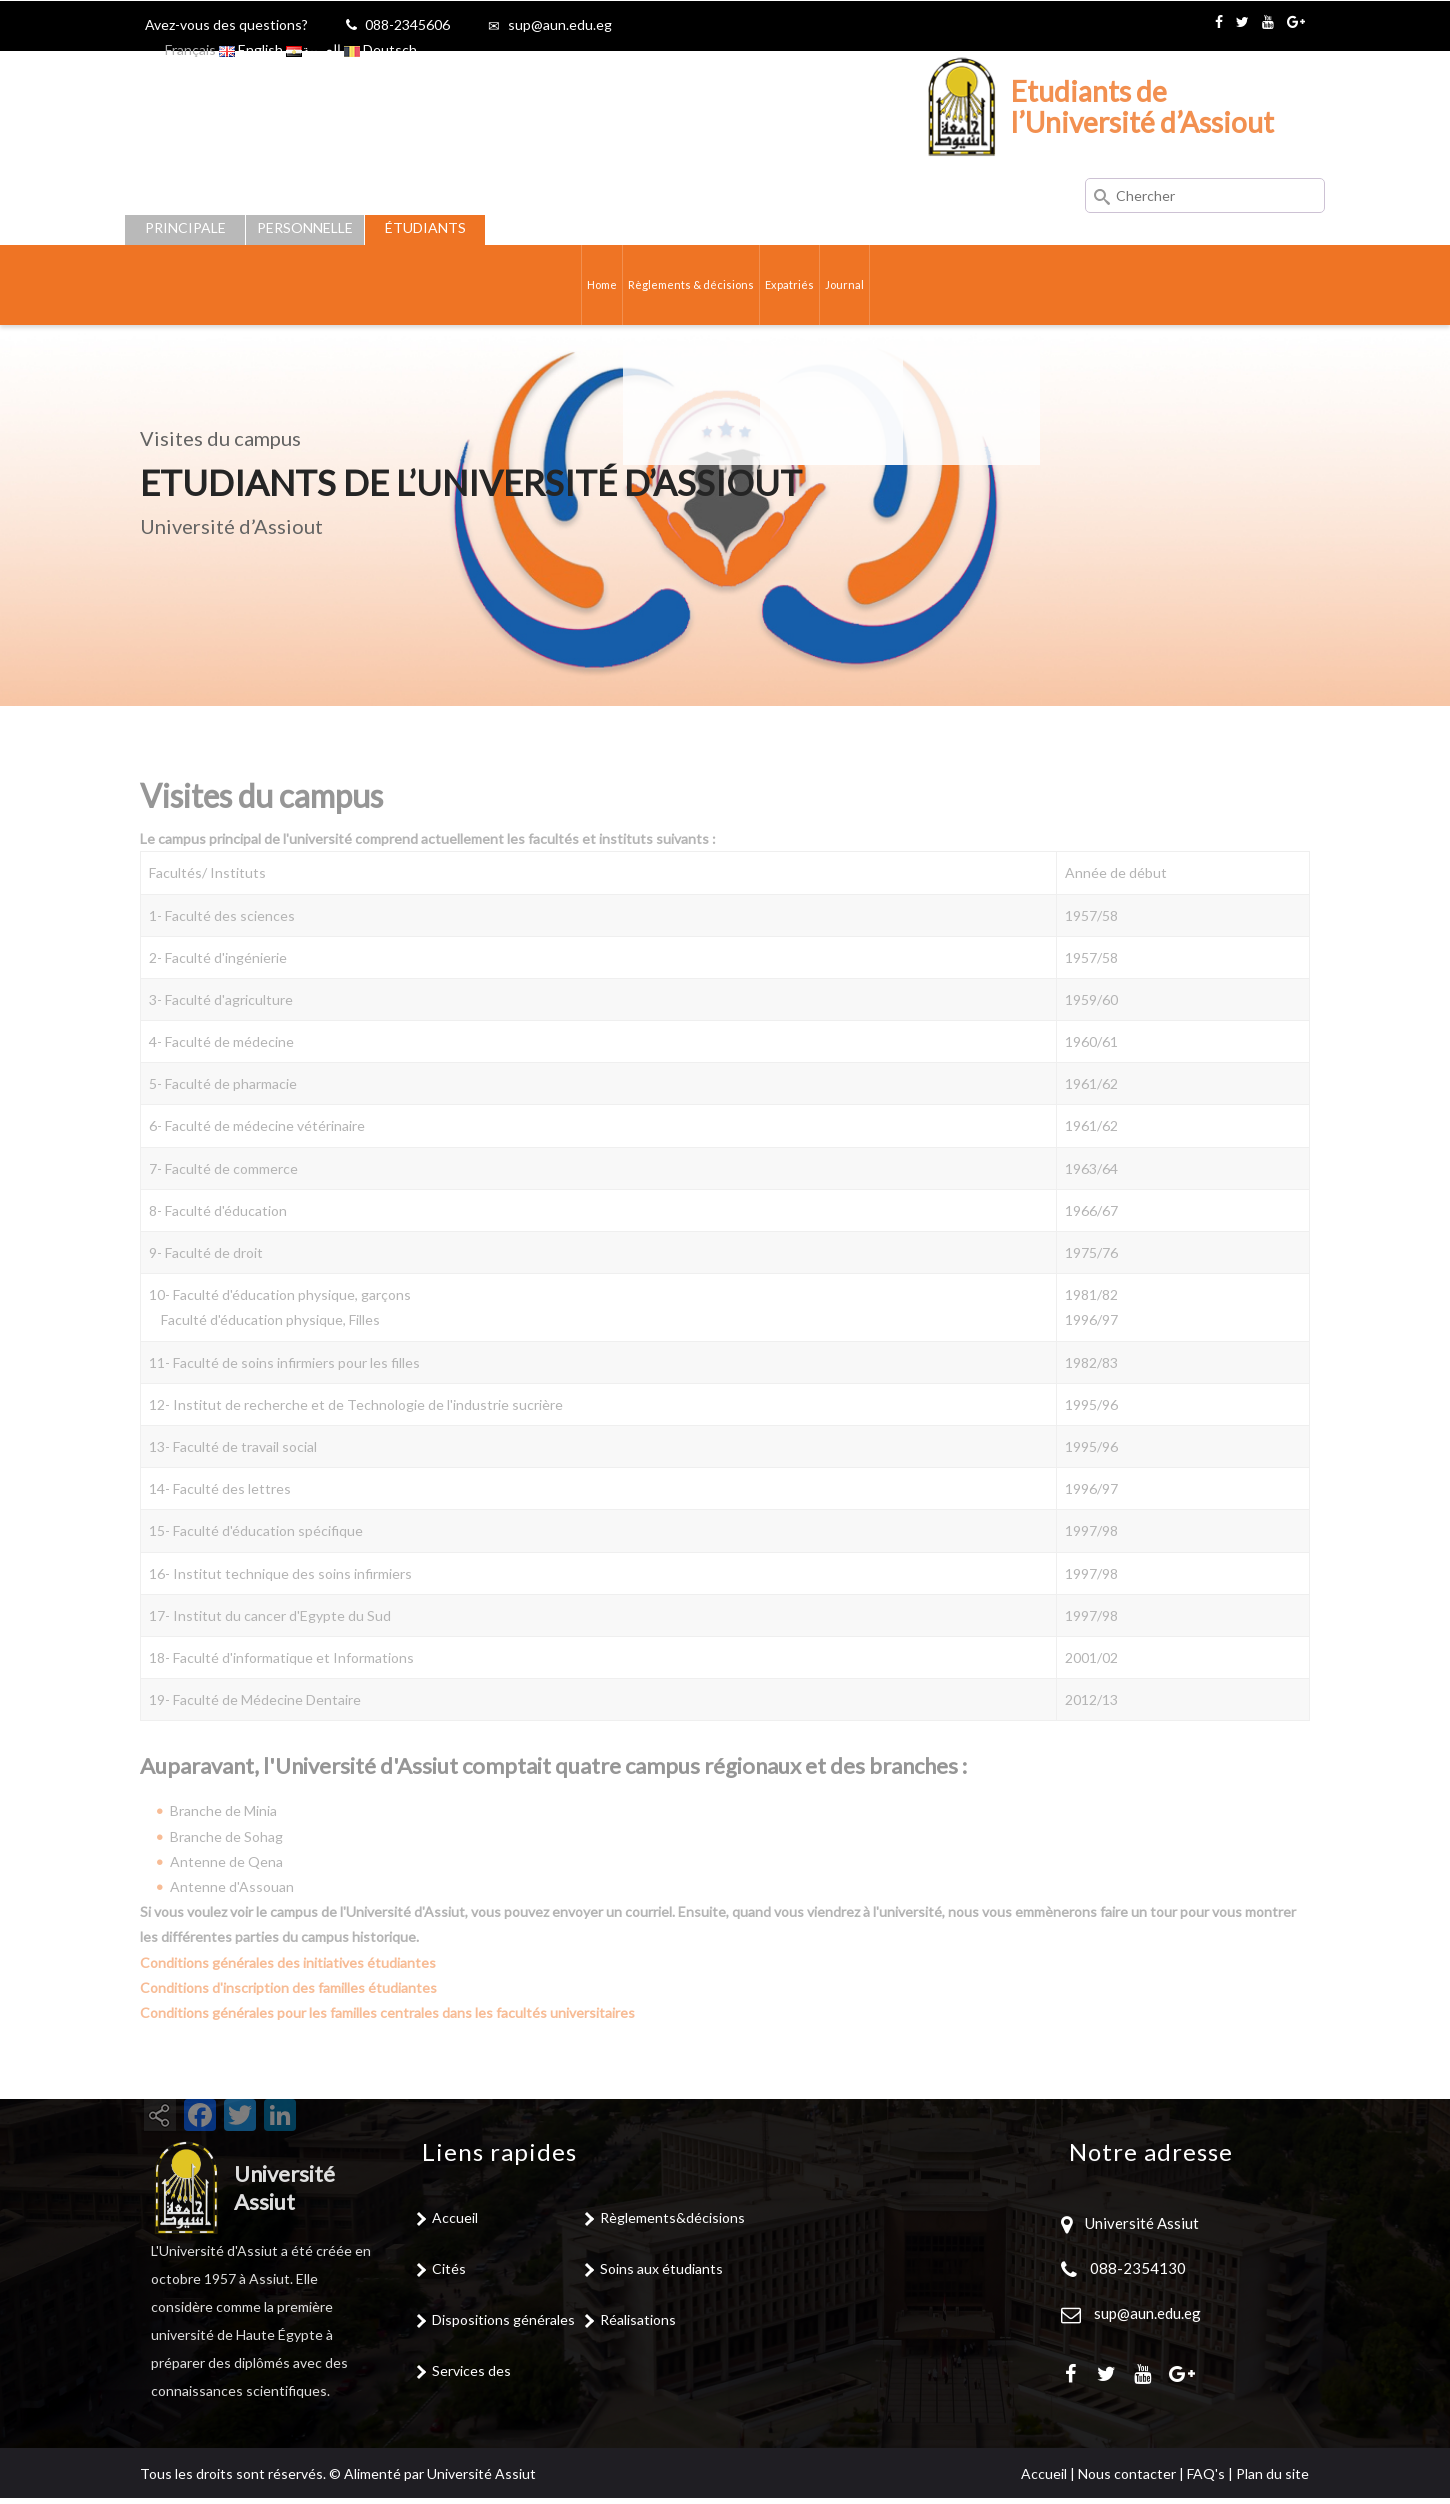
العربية (313, 49)
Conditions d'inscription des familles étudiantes (288, 2021)
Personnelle (305, 227)
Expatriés (807, 287)
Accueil (455, 2222)
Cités (449, 2273)
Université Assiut (1140, 2228)
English (251, 49)
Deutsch (380, 49)
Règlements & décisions (683, 287)
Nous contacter (1127, 2479)
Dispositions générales (503, 2324)
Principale (185, 227)
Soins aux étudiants (661, 2273)
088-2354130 (1138, 2273)
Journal (874, 287)
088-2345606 (407, 24)
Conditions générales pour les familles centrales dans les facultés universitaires (387, 2047)
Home (571, 287)
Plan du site (1272, 2479)
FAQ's (1206, 2479)
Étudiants (425, 227)
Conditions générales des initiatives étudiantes (288, 1996)
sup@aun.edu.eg (560, 24)
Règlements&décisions (672, 2222)
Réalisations (638, 2324)
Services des (471, 2375)
